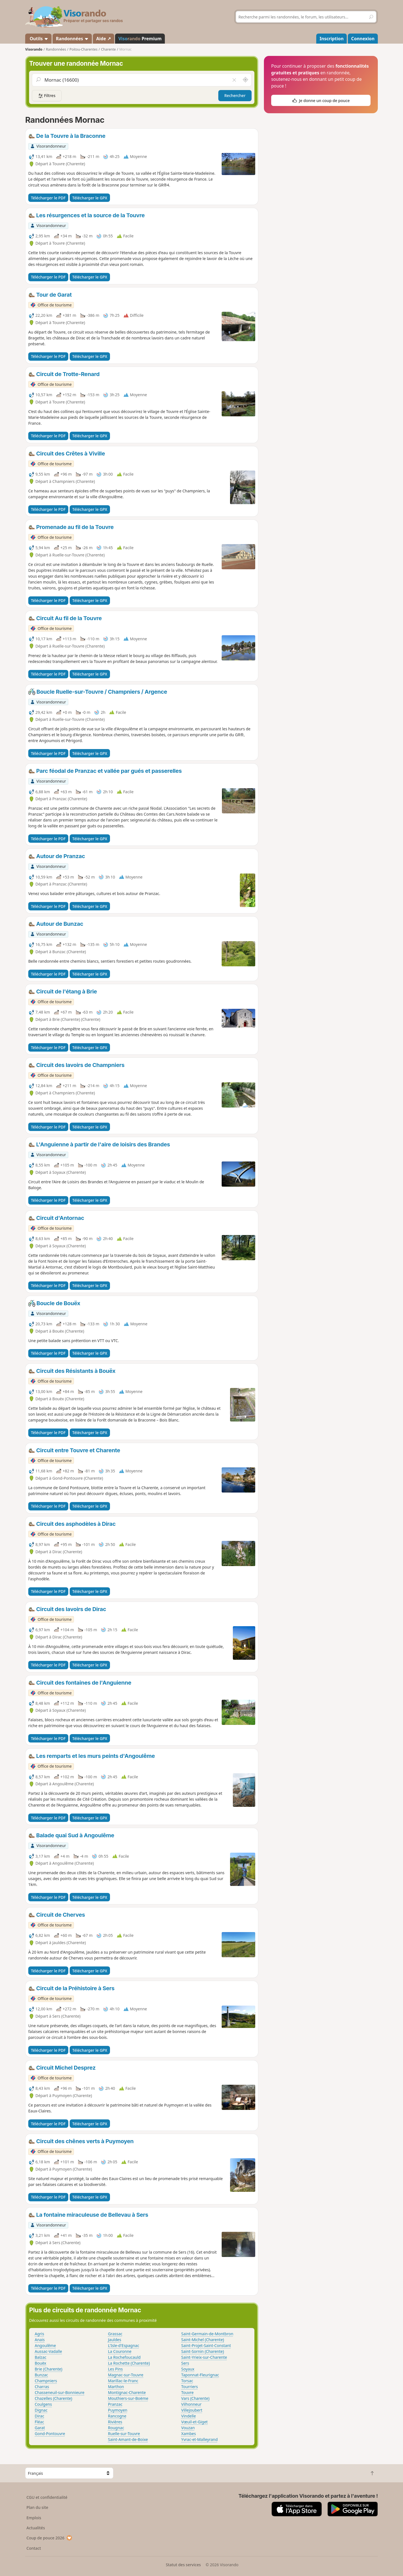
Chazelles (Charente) (53, 2398)
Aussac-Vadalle (48, 2351)
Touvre (187, 2392)
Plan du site (37, 2507)
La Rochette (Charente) (129, 2363)
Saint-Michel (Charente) (202, 2339)
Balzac (40, 2357)
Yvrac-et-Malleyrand (199, 2439)
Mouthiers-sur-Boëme (128, 2398)
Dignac (41, 2410)
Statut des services (183, 2564)
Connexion (362, 39)
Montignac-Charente (127, 2392)
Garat (40, 2427)
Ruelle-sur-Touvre (124, 2433)
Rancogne (117, 2416)
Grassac (115, 2333)
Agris (39, 2333)
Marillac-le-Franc (123, 2380)
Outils (38, 39)
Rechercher (235, 95)
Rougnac (116, 2427)
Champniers (46, 2380)
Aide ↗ (103, 39)
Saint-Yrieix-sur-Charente (204, 2357)
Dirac (39, 2416)
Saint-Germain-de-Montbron (207, 2333)
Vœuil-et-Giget (194, 2421)
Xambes (188, 2433)
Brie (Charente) (48, 2369)
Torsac (187, 2380)
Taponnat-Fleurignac (200, 2374)
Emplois (34, 2517)
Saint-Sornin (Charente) (202, 2351)
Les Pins (115, 2369)
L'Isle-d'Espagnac (123, 2345)
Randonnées (72, 39)
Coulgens (43, 2404)
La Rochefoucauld (124, 2357)
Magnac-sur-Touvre (125, 2374)
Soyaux (188, 2369)
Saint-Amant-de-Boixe (128, 2439)
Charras (42, 2386)
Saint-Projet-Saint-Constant (206, 2345)
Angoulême (45, 2345)
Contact (34, 2548)
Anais (40, 2339)
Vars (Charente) (195, 2398)
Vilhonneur (191, 2404)
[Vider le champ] (234, 80)
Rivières (115, 2421)
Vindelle (188, 2416)
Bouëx (40, 2363)
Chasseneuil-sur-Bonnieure (60, 2392)
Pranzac (115, 2404)
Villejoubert (191, 2410)
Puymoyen (117, 2410)
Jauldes (114, 2339)
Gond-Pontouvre (50, 2433)
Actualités (36, 2527)
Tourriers (189, 2386)
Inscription (332, 39)
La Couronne (120, 2351)
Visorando (33, 49)
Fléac (39, 2421)
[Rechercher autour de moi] (245, 80)
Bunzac (41, 2374)
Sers (185, 2363)
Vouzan (188, 2427)
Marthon (116, 2386)
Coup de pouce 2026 (49, 2538)
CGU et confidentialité (47, 2497)
